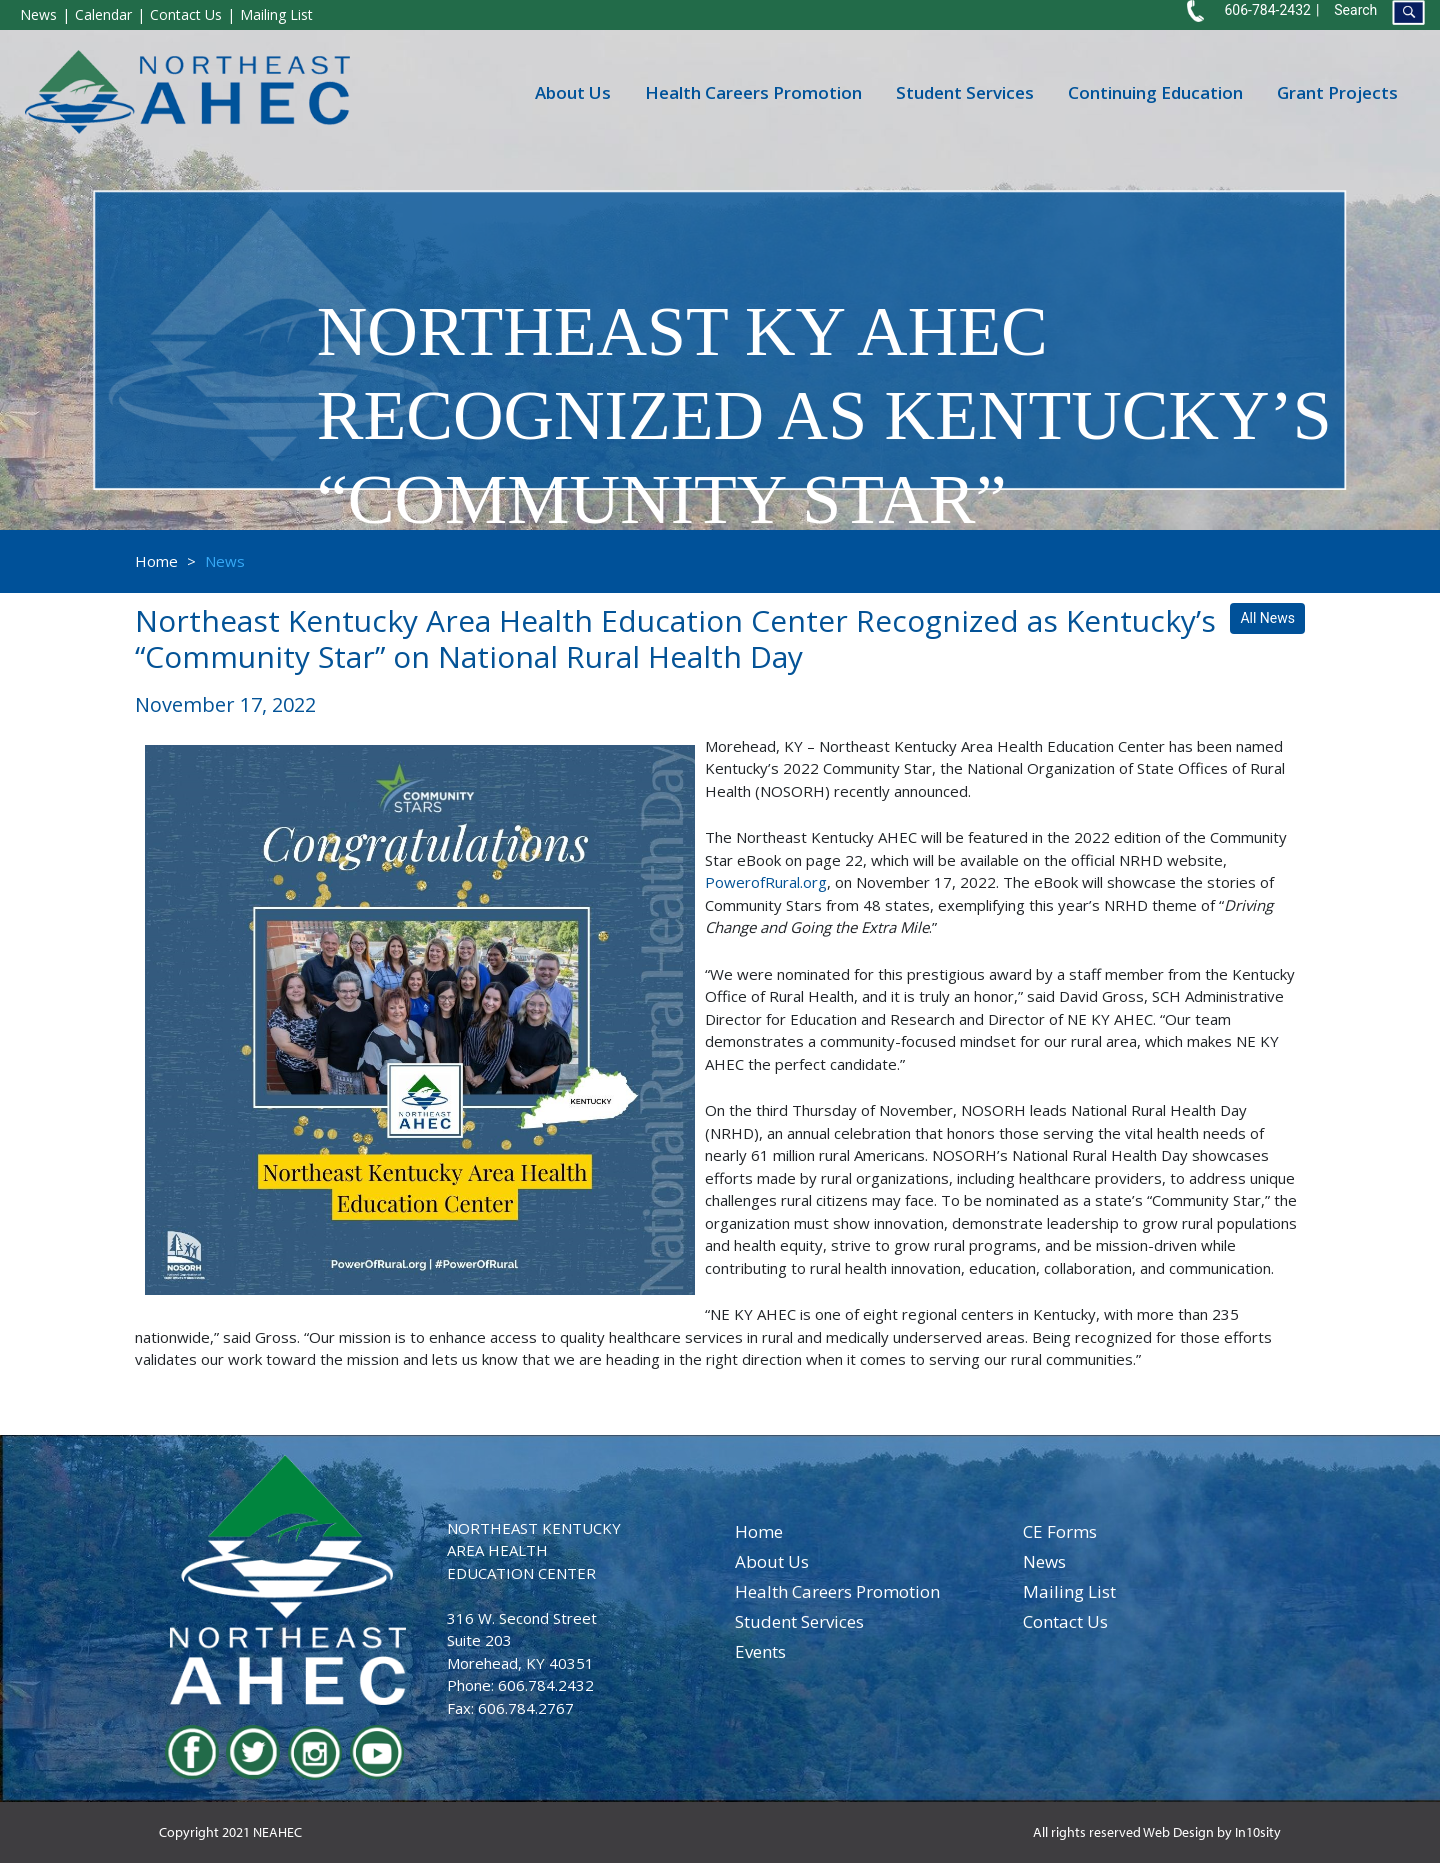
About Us (573, 91)
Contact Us (186, 14)
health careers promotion (837, 1591)
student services (799, 1621)
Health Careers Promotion (753, 91)
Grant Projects (1337, 91)
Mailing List (276, 14)
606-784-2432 (1267, 10)
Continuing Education (1155, 91)
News (38, 14)
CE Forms (1060, 1531)
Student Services (965, 91)
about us (772, 1561)
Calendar (103, 14)
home (759, 1531)
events (760, 1651)
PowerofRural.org (766, 882)
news (1044, 1561)
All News (1267, 618)
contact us (1065, 1621)
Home (156, 561)
